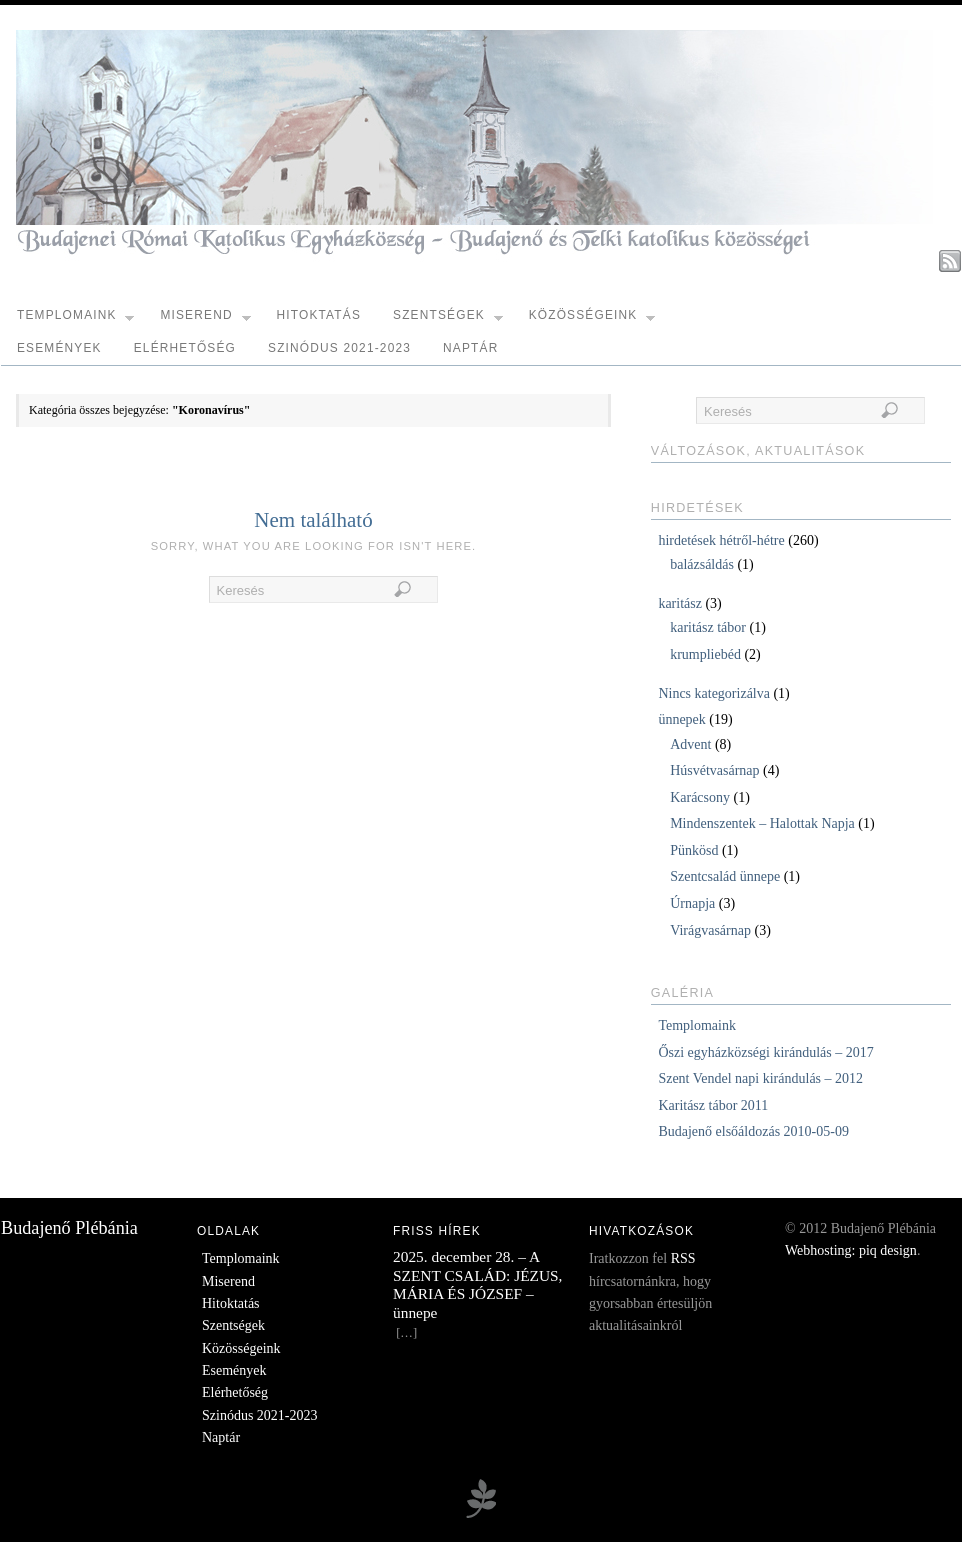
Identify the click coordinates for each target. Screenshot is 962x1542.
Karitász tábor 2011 (713, 1105)
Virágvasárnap (710, 930)
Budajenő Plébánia (69, 1228)
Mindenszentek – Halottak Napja (762, 823)
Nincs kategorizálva (714, 693)
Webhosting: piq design (851, 1250)
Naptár (470, 348)
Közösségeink (592, 320)
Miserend (205, 320)
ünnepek (681, 719)
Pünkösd (694, 850)
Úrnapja (692, 903)
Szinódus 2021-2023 (339, 348)
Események (59, 348)
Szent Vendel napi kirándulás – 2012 (760, 1078)
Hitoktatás (318, 315)
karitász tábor (708, 627)
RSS (683, 1258)
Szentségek (448, 320)
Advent (690, 744)
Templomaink (75, 320)
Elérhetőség (185, 348)
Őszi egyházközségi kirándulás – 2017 (765, 1052)
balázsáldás (702, 564)
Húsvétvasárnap (714, 770)
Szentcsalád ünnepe (725, 876)
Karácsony (700, 797)
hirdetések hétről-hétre (721, 540)
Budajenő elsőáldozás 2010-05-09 (753, 1131)
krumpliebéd (705, 654)
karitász (680, 603)
